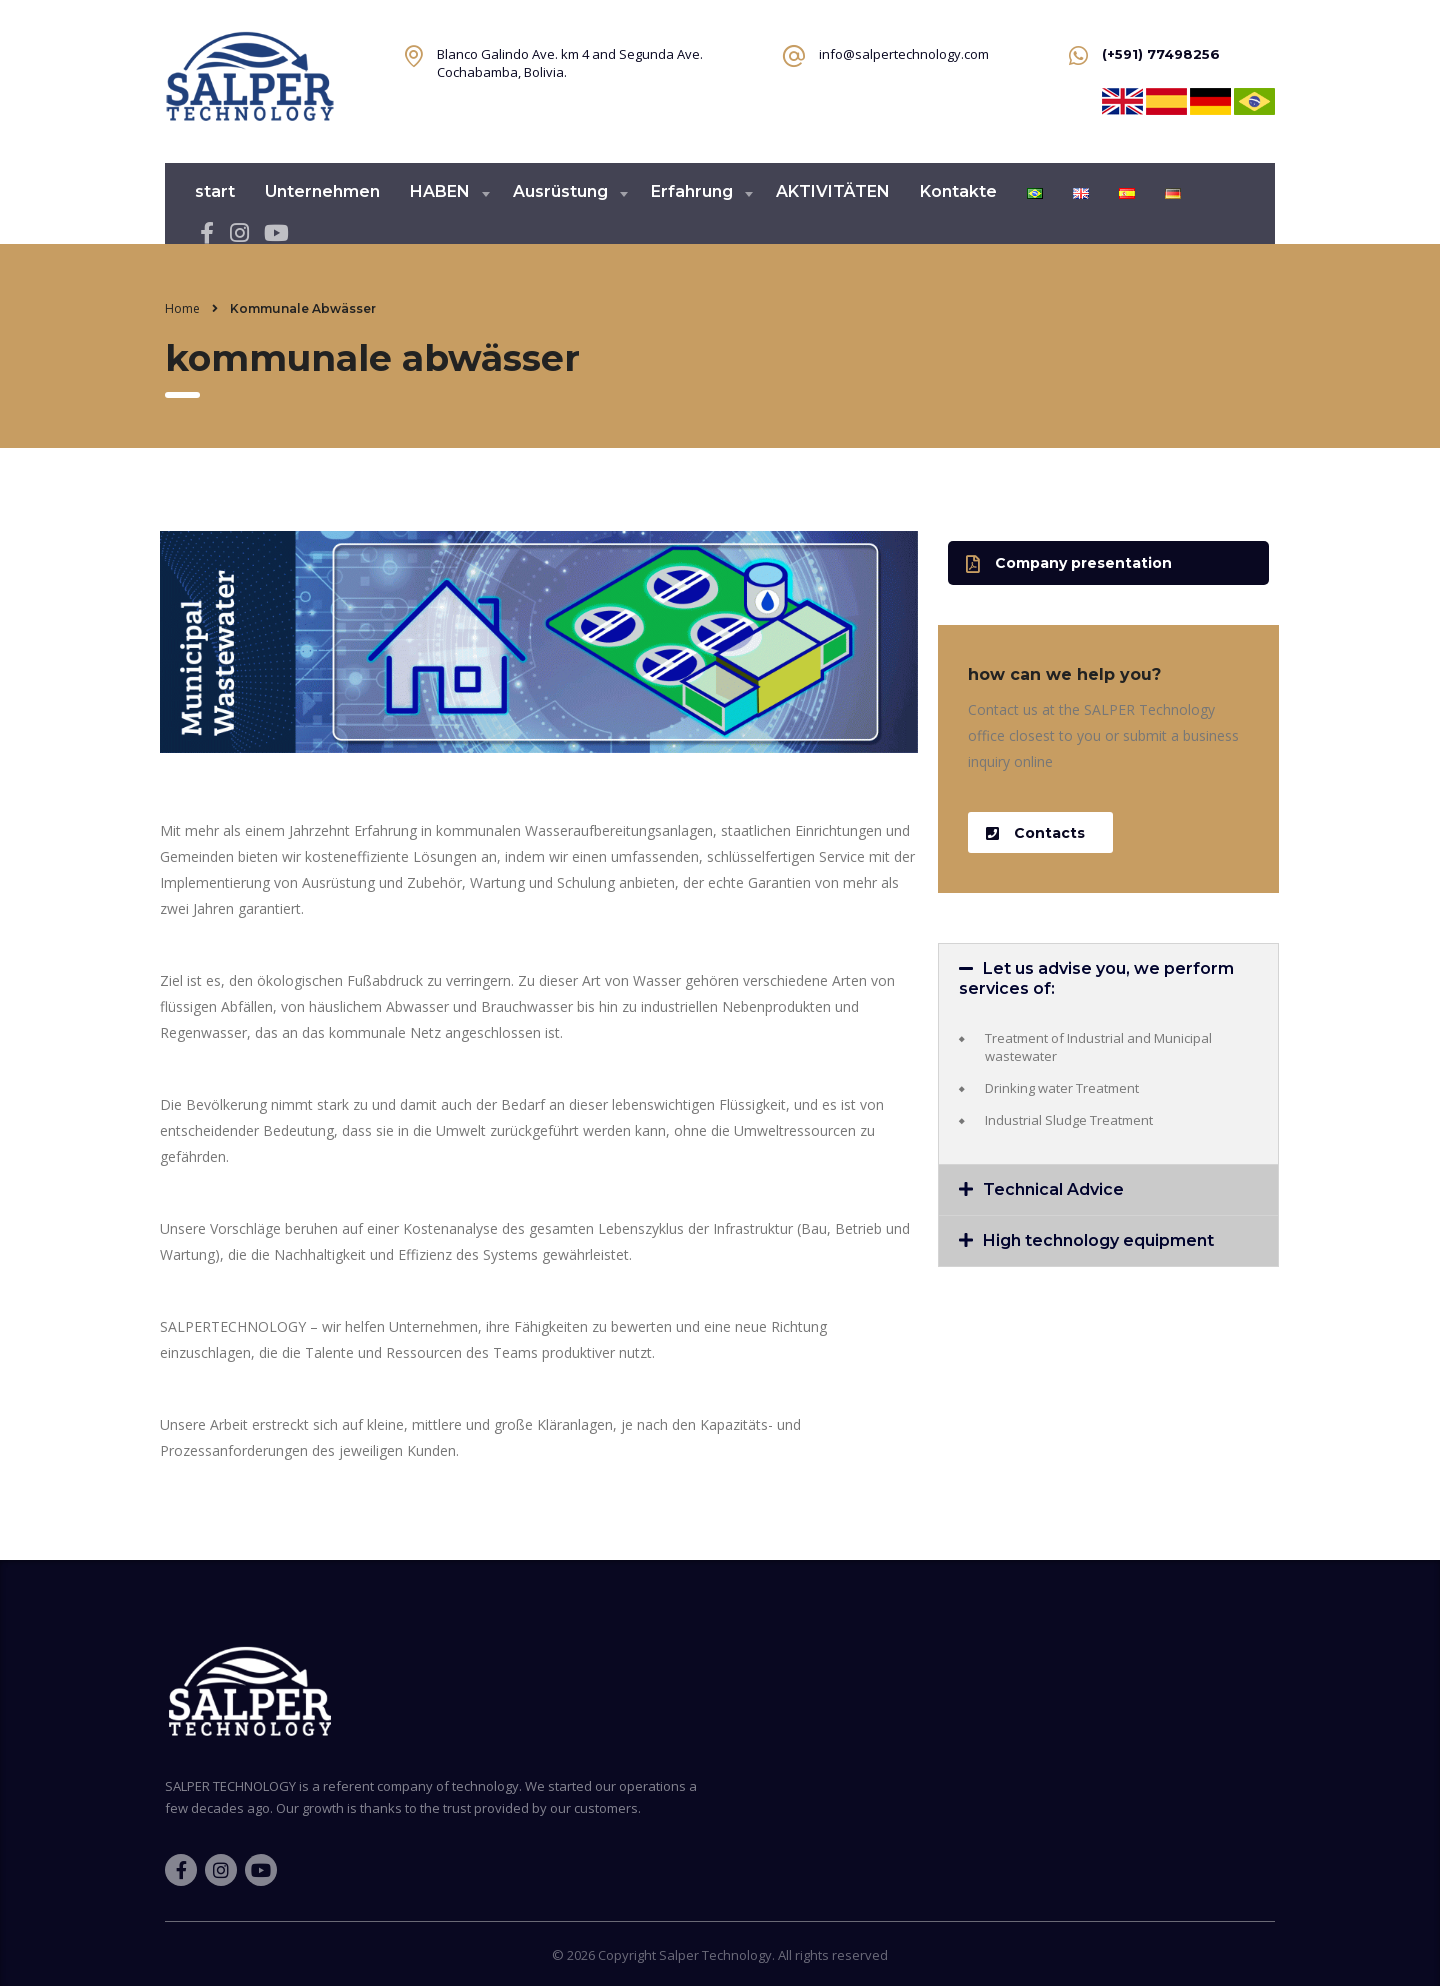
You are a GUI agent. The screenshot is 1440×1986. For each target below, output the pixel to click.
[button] (1108, 563)
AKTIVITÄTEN (833, 191)
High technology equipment (1098, 1240)
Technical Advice (1053, 1189)
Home (182, 308)
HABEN (440, 191)
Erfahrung (692, 191)
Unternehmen (322, 191)
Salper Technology (715, 1955)
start (215, 191)
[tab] (1108, 979)
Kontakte (958, 191)
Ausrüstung (560, 191)
